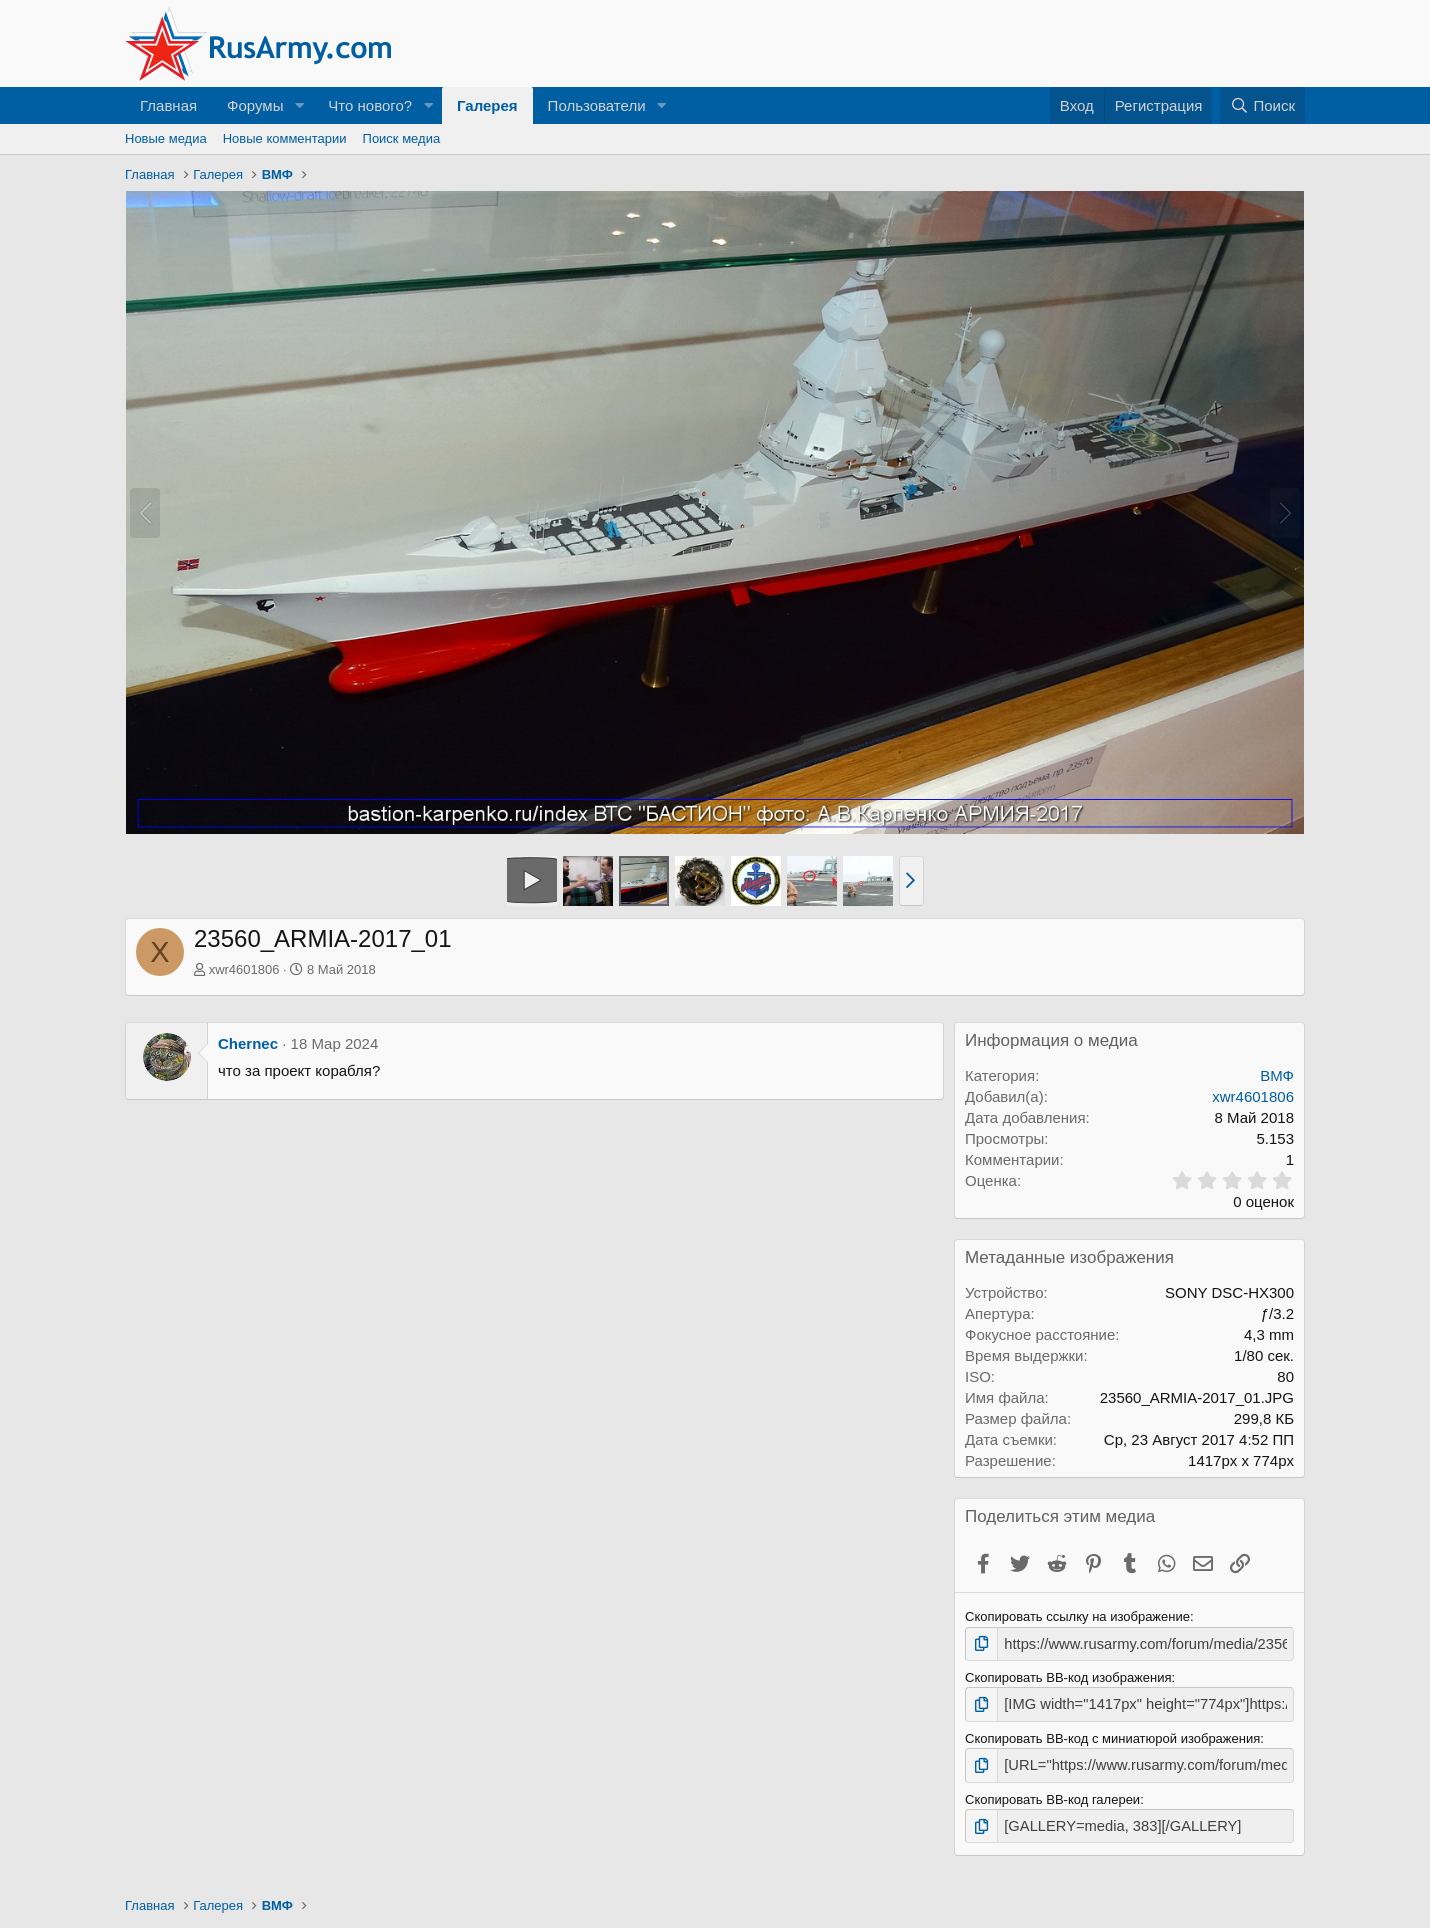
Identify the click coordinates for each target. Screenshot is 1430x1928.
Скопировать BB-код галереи (1052, 1791)
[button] (299, 105)
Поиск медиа (402, 138)
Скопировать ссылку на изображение (1077, 1616)
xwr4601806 (244, 969)
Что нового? (370, 105)
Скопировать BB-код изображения (1068, 1675)
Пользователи (597, 105)
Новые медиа (166, 138)
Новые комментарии (285, 138)
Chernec (248, 1043)
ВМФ (1277, 1075)
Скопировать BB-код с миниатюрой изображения (1112, 1733)
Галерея (487, 105)
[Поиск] (1262, 105)
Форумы (255, 105)
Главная (168, 105)
